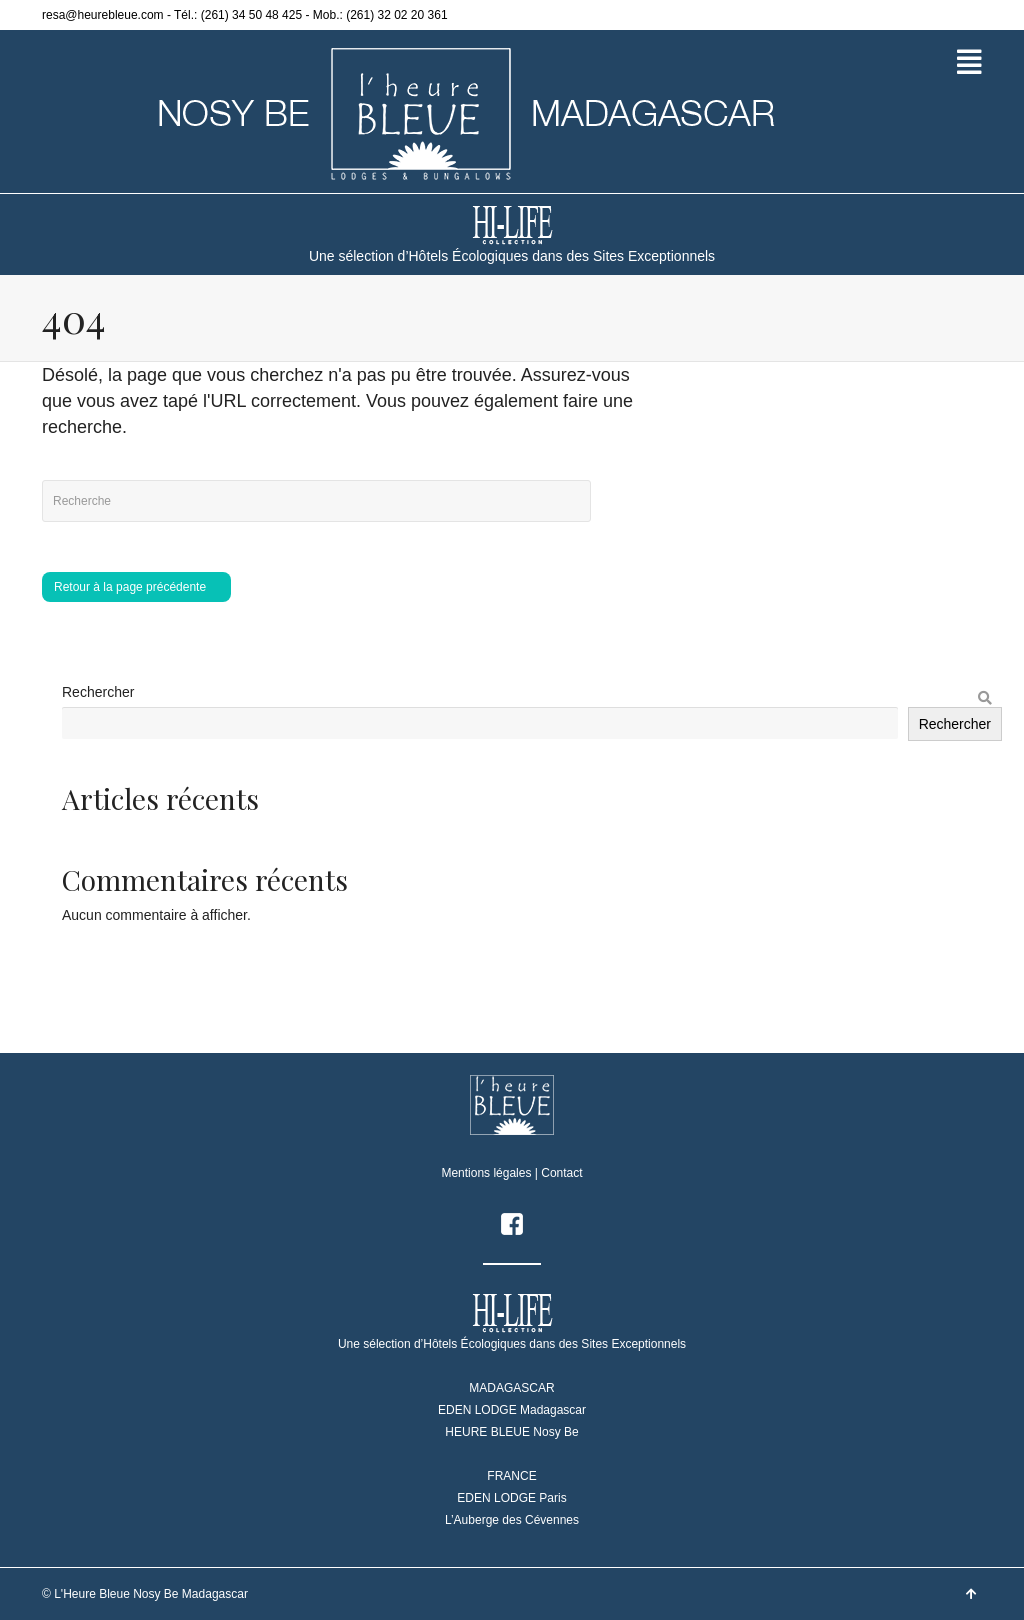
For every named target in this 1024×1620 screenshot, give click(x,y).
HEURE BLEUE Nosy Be (511, 1432)
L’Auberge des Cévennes (512, 1520)
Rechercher (98, 692)
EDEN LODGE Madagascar (512, 1410)
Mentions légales (486, 1173)
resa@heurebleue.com (103, 15)
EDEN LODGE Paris (511, 1498)
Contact (561, 1173)
